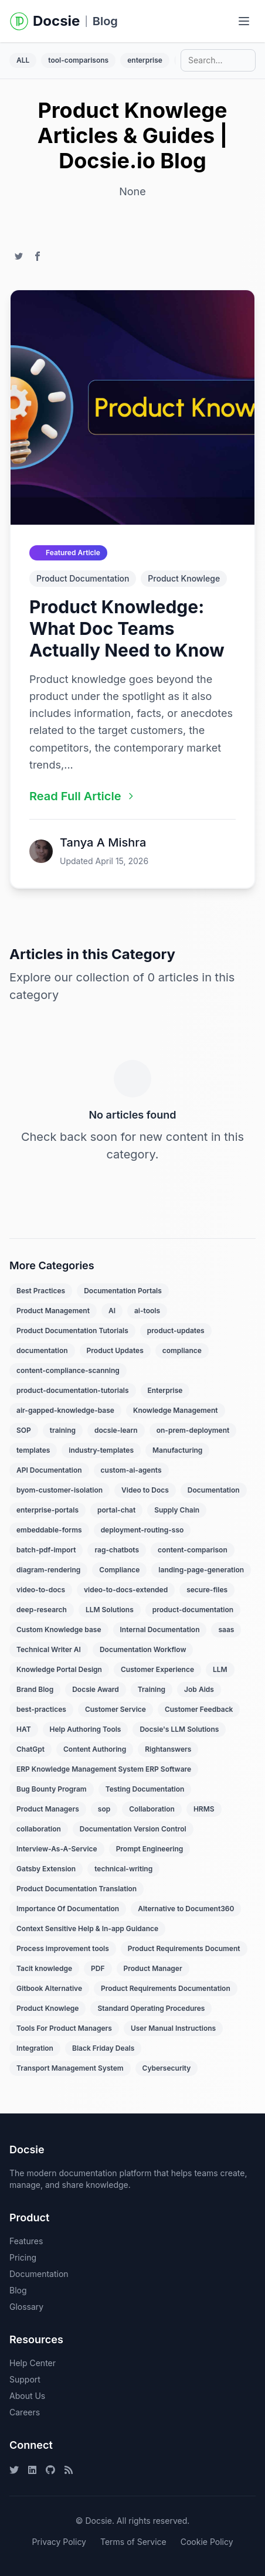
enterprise (144, 60)
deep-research (41, 1609)
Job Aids (199, 1689)
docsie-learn (116, 1430)
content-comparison (192, 1549)
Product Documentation (82, 578)
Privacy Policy (59, 2542)
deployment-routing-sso (142, 1529)
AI (111, 1310)
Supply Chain (176, 1510)
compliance (182, 1350)
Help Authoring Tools (85, 1729)
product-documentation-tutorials (72, 1390)
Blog (105, 21)
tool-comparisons (78, 60)
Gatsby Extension (46, 1868)
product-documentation (192, 1609)
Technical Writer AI (48, 1649)
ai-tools (147, 1310)
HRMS (204, 1808)
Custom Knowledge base (58, 1629)
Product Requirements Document (184, 1948)
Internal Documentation (160, 1629)
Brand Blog (34, 1689)
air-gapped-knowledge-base (65, 1410)
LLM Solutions (110, 1609)
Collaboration (152, 1808)
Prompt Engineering (150, 1848)
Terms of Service (133, 2542)
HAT (23, 1729)
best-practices (41, 1709)
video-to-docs (40, 1589)
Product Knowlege (184, 578)
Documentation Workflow (143, 1649)
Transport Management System (70, 2068)
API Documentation (49, 1470)
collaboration (38, 1828)
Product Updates (115, 1350)
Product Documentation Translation (76, 1888)
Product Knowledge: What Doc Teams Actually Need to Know (127, 628)
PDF (97, 1968)
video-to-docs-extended (126, 1589)
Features (26, 2241)
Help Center (32, 2363)
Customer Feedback (199, 1709)
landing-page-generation (201, 1569)
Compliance (119, 1569)
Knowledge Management (175, 1410)
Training (151, 1689)
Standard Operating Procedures (151, 2008)
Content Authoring (94, 1749)
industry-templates (101, 1450)
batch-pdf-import (46, 1549)
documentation (42, 1350)
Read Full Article (82, 796)
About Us (27, 2396)
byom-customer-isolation (59, 1490)
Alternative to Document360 (186, 1908)
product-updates (176, 1330)
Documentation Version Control (133, 1828)
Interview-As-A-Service (56, 1848)
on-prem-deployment (193, 1430)
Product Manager (153, 1968)
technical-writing (123, 1868)
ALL (22, 60)
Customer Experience (157, 1669)
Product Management (53, 1310)
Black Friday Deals (103, 2048)
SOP (23, 1430)
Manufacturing (177, 1450)
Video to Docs (145, 1490)
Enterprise (165, 1390)
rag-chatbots (116, 1549)
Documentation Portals (123, 1290)
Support (24, 2379)
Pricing (22, 2257)
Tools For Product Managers (64, 2028)
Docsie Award (95, 1689)
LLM (220, 1669)
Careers (24, 2412)
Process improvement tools (62, 1948)
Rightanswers (168, 1749)
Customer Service (115, 1709)
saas (226, 1629)
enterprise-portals (47, 1510)
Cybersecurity (166, 2068)
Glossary (26, 2307)
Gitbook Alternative (49, 1988)
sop (104, 1808)
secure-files (206, 1589)
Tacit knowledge (44, 1968)
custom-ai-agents (131, 1470)
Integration (34, 2048)
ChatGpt (30, 1749)
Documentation (214, 1490)
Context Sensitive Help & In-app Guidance (87, 1928)
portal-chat (116, 1510)
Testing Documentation (145, 1789)
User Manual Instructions (173, 2028)
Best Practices (40, 1290)
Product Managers (47, 1808)
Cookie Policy (207, 2542)
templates (33, 1450)
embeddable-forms (49, 1529)
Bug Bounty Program (51, 1789)
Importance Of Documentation (67, 1908)
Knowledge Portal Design (59, 1669)
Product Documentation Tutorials (72, 1330)
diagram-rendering (48, 1569)
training (63, 1430)
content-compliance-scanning (68, 1370)
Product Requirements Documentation (165, 1988)
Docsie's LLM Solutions (179, 1729)
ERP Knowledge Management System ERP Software (103, 1769)
